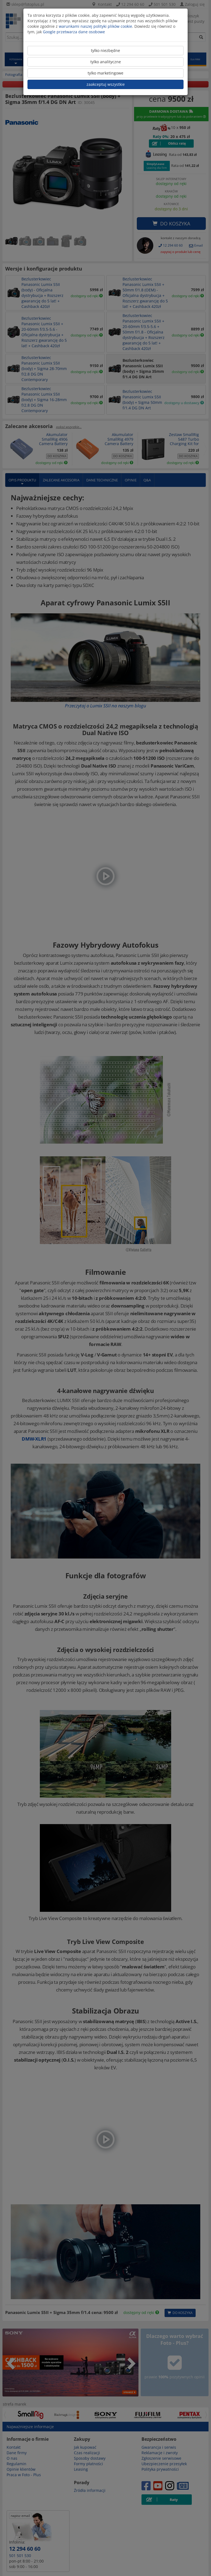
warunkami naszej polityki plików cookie (95, 26)
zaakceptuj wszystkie (106, 84)
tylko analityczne (105, 61)
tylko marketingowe (105, 73)
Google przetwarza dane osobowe (74, 31)
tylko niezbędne (105, 50)
